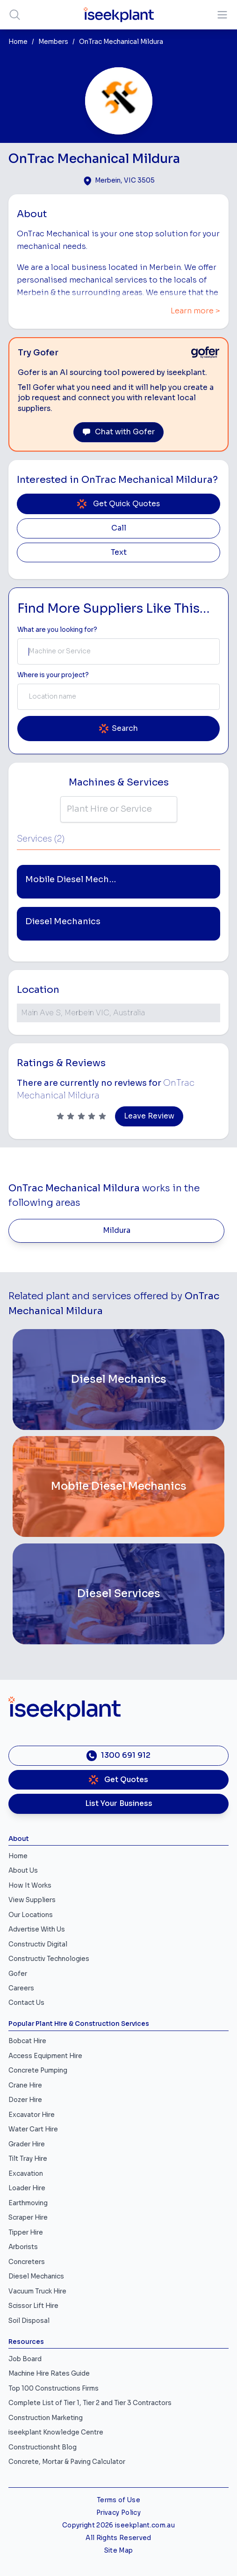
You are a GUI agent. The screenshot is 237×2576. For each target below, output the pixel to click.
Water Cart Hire (33, 2129)
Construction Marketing (45, 2418)
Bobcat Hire (27, 2041)
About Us (23, 1871)
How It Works (29, 1886)
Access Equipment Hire (45, 2056)
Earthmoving (28, 2203)
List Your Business (118, 1803)
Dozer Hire (25, 2100)
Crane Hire (25, 2085)
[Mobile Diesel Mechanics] (118, 1486)
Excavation (25, 2174)
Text (119, 552)
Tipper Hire (25, 2232)
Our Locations (30, 1915)
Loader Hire (26, 2188)
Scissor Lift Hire (33, 2306)
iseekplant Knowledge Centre (55, 2432)
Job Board (25, 2359)
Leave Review (149, 1116)
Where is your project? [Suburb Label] (53, 675)
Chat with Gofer (118, 432)
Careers (21, 1988)
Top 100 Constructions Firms (53, 2388)
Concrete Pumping (37, 2070)
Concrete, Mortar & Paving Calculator (66, 2462)
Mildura (116, 1230)
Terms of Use (118, 2500)
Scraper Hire (28, 2218)
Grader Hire (26, 2144)
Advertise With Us (36, 1929)
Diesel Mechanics (36, 2276)
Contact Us (26, 2003)
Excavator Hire (31, 2115)
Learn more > (195, 311)
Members (53, 42)
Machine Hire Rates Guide (49, 2374)
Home (18, 42)
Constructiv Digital (37, 1944)
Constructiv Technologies (48, 1959)
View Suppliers (32, 1900)
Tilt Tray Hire (27, 2159)
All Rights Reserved (118, 2538)
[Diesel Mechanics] (118, 1379)
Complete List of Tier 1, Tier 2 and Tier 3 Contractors (90, 2403)
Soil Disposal (29, 2321)
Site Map (118, 2551)
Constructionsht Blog (42, 2447)
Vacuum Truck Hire (37, 2291)
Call (118, 528)
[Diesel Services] (118, 1593)
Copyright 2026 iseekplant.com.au (118, 2525)
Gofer (17, 1974)
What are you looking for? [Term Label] (57, 630)
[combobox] (118, 651)
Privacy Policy (118, 2513)
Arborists (23, 2247)
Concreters (26, 2262)
